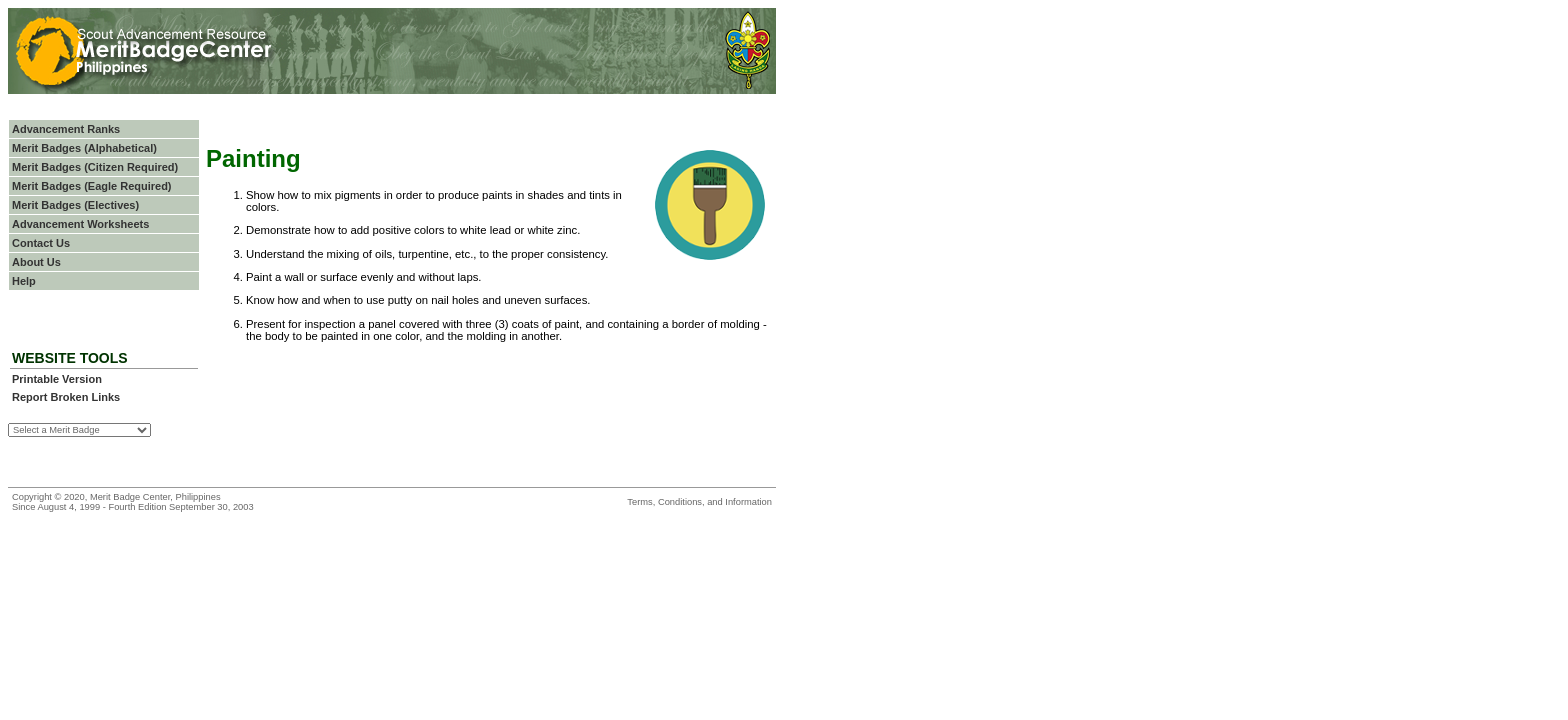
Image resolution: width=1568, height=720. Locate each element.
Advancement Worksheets (80, 224)
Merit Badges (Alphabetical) (84, 148)
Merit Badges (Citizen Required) (95, 167)
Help (24, 281)
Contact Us (41, 243)
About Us (36, 262)
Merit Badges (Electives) (75, 205)
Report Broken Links (66, 397)
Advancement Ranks (66, 129)
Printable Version (57, 379)
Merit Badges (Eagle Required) (92, 186)
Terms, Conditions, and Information (699, 502)
